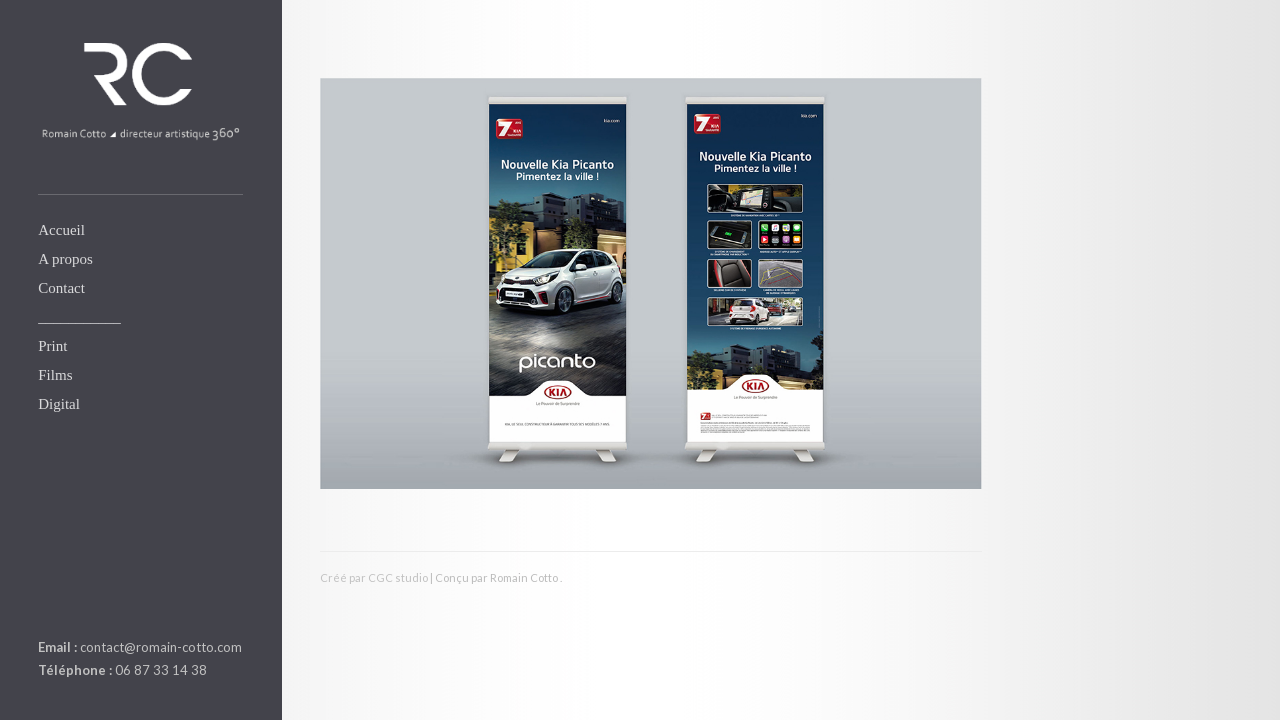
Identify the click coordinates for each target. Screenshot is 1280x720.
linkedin (50, 600)
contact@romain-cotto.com (161, 647)
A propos (65, 259)
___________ (79, 317)
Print (52, 346)
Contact (61, 288)
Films (55, 375)
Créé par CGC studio (374, 577)
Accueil (61, 230)
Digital (59, 404)
